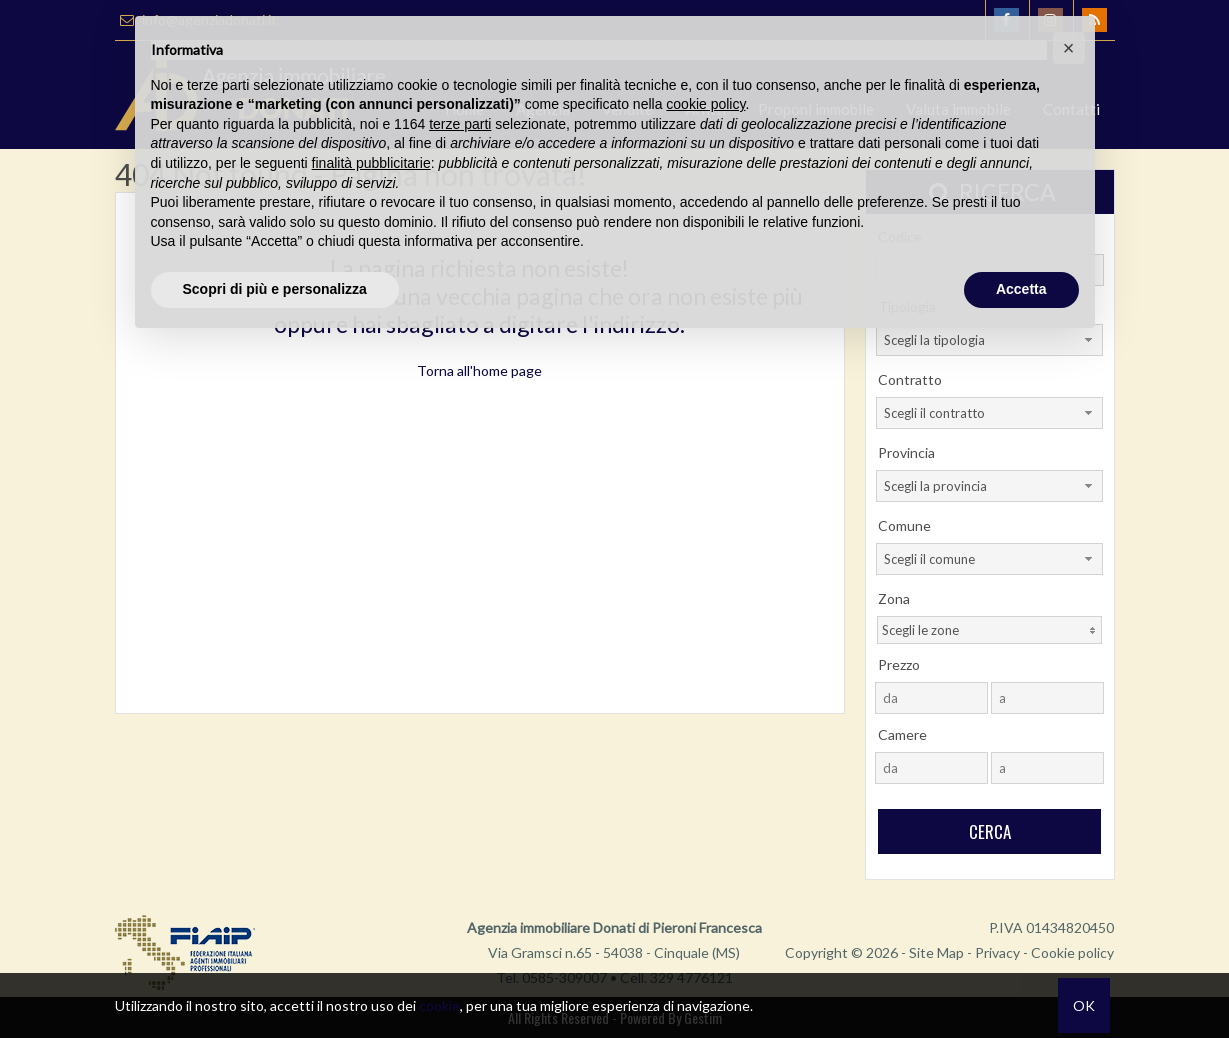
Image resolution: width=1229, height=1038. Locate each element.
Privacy (997, 952)
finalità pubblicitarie (371, 163)
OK (1084, 1005)
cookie (439, 1005)
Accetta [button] (1021, 289)
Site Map (936, 952)
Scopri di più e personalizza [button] (275, 289)
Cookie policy (1072, 952)
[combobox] (989, 413)
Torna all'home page (479, 370)
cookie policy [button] (705, 104)
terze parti (460, 124)
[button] (1069, 48)
